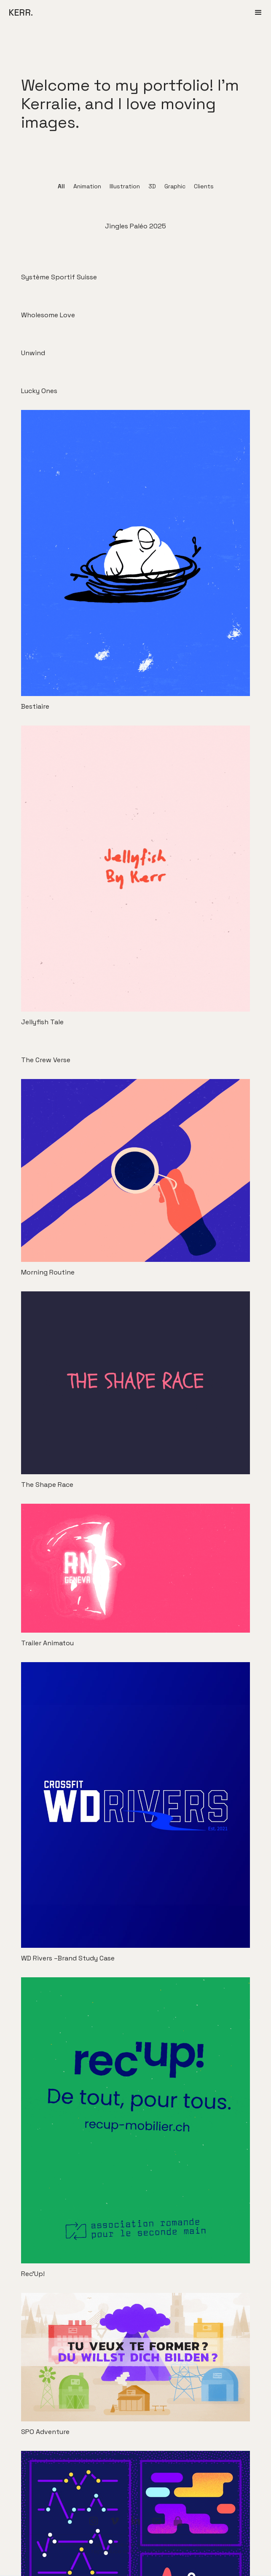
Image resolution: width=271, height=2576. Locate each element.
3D (152, 186)
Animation (87, 186)
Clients (204, 186)
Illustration (125, 186)
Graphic (174, 186)
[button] (258, 12)
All (61, 186)
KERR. (20, 12)
